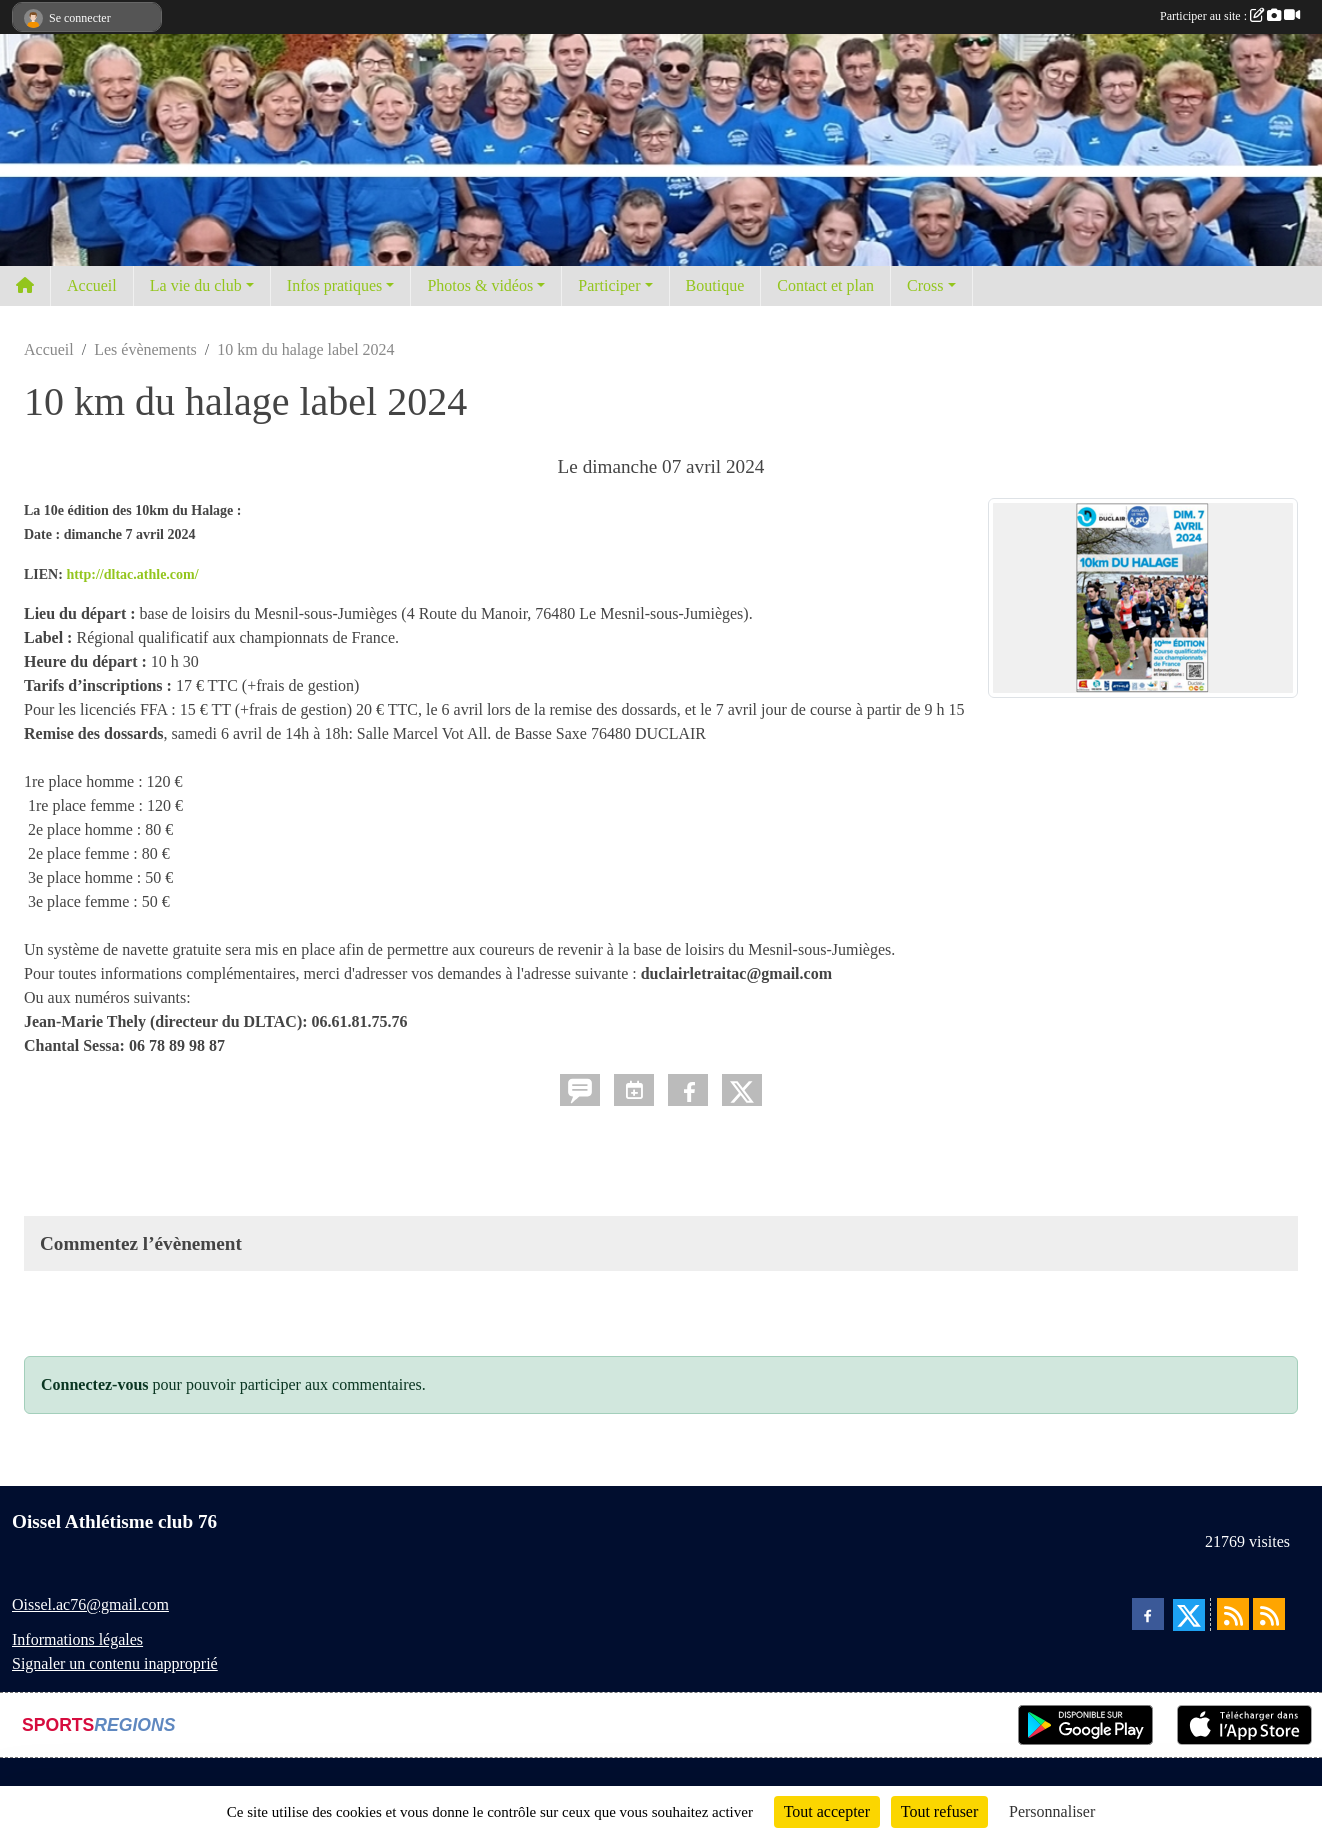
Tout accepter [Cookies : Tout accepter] (827, 1811)
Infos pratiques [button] (335, 285)
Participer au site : (1230, 16)
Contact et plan (825, 285)
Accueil (92, 285)
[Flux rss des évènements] (1269, 1614)
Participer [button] (609, 285)
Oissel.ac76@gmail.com (90, 1604)
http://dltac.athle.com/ (132, 574)
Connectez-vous (95, 1384)
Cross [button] (925, 285)
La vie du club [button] (196, 285)
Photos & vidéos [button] (480, 285)
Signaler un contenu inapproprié (115, 1663)
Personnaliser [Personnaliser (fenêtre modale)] (1052, 1811)
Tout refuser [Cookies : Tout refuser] (940, 1811)
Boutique (715, 285)
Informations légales (77, 1639)
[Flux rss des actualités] (1233, 1614)
